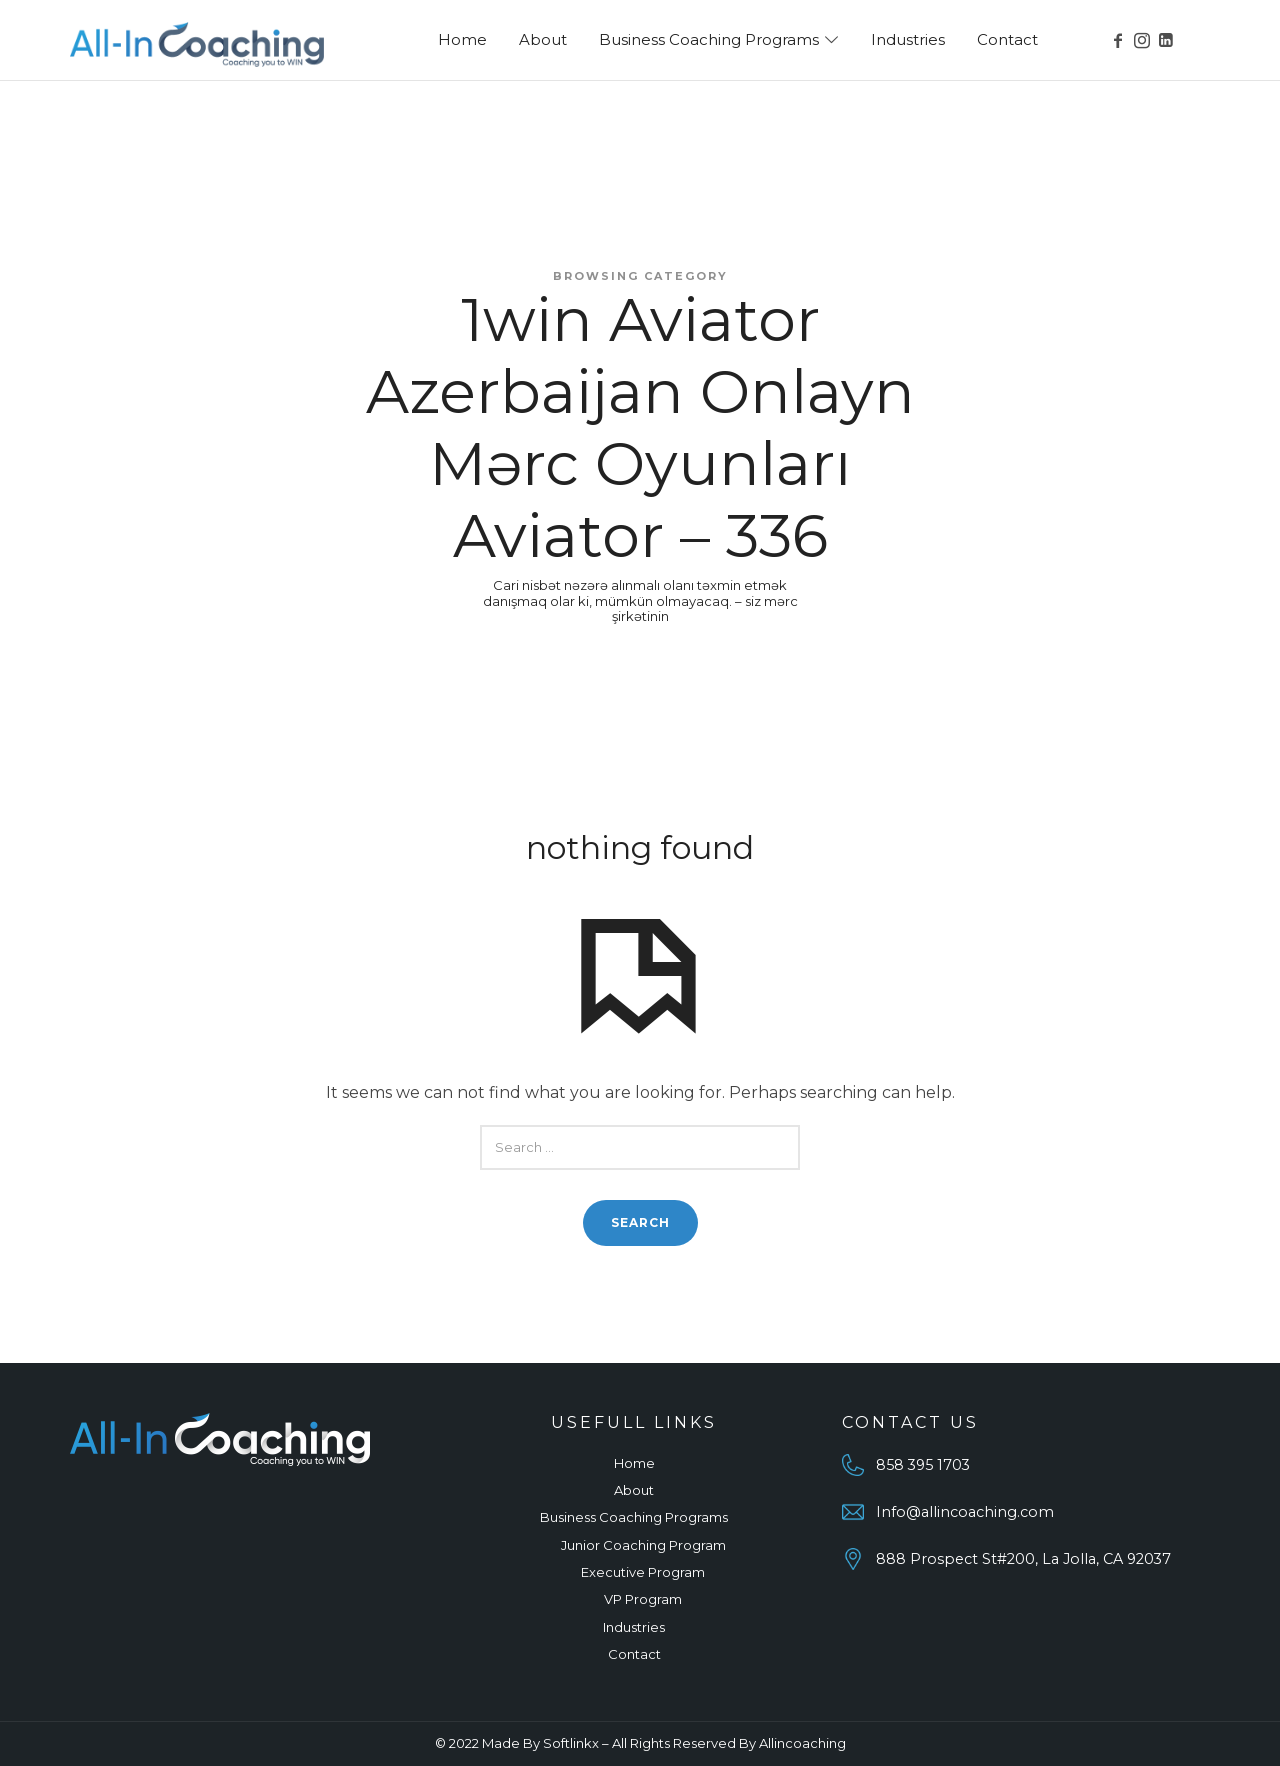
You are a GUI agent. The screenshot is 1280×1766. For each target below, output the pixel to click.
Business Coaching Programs (634, 1517)
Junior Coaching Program (643, 1545)
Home (634, 1463)
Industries (634, 1627)
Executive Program (643, 1572)
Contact (634, 1654)
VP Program (643, 1599)
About (634, 1490)
